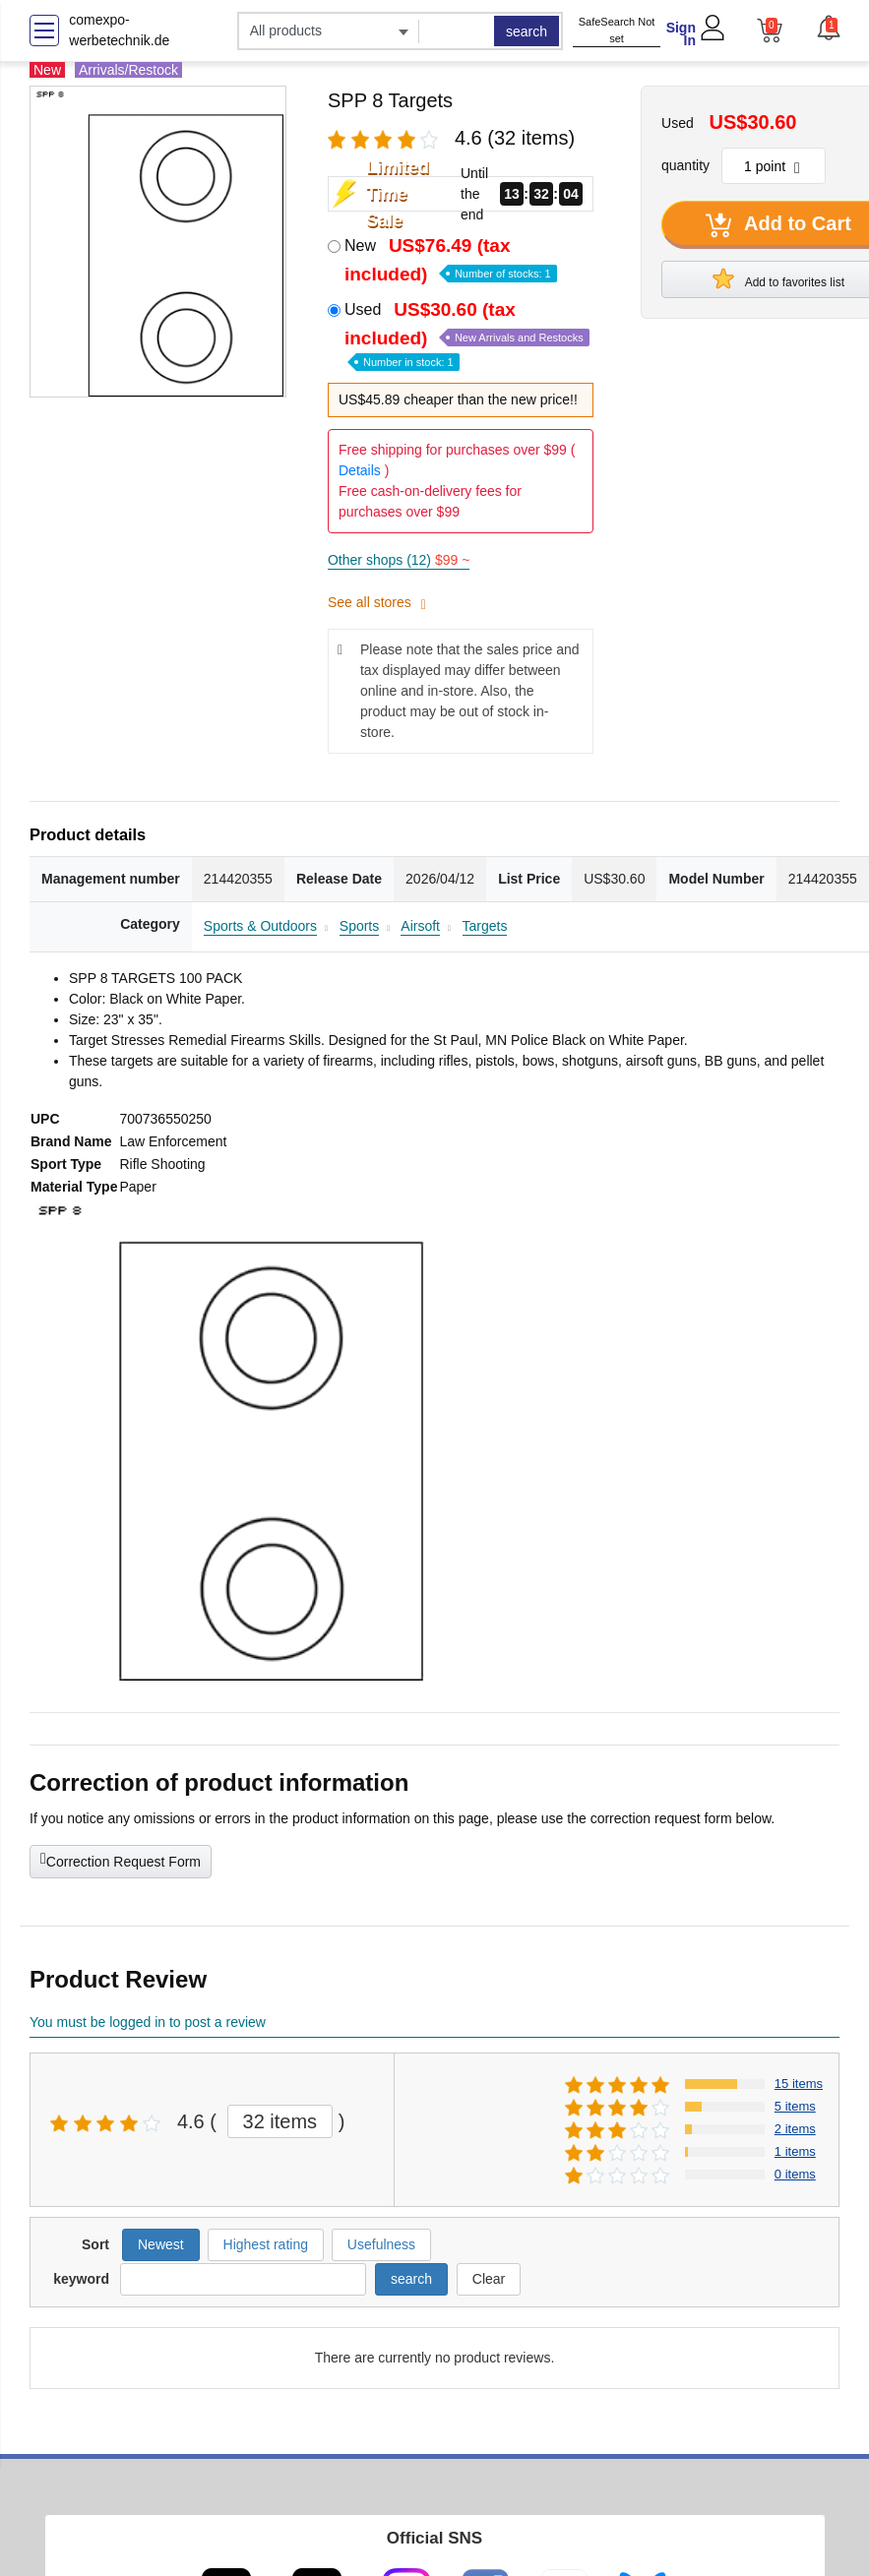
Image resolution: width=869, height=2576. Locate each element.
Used (467, 334)
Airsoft (420, 926)
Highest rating (265, 2244)
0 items (795, 2174)
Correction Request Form (120, 1860)
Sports (359, 926)
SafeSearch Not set (617, 30)
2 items (795, 2128)
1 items (795, 2151)
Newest (161, 2244)
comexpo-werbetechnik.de (119, 30)
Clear (488, 2279)
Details (360, 470)
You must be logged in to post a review (148, 2022)
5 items (795, 2106)
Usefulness (381, 2244)
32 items (280, 2121)
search (526, 31)
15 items (799, 2083)
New (450, 259)
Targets (485, 926)
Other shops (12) (398, 560)
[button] (827, 27)
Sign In (681, 34)
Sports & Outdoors (260, 926)
